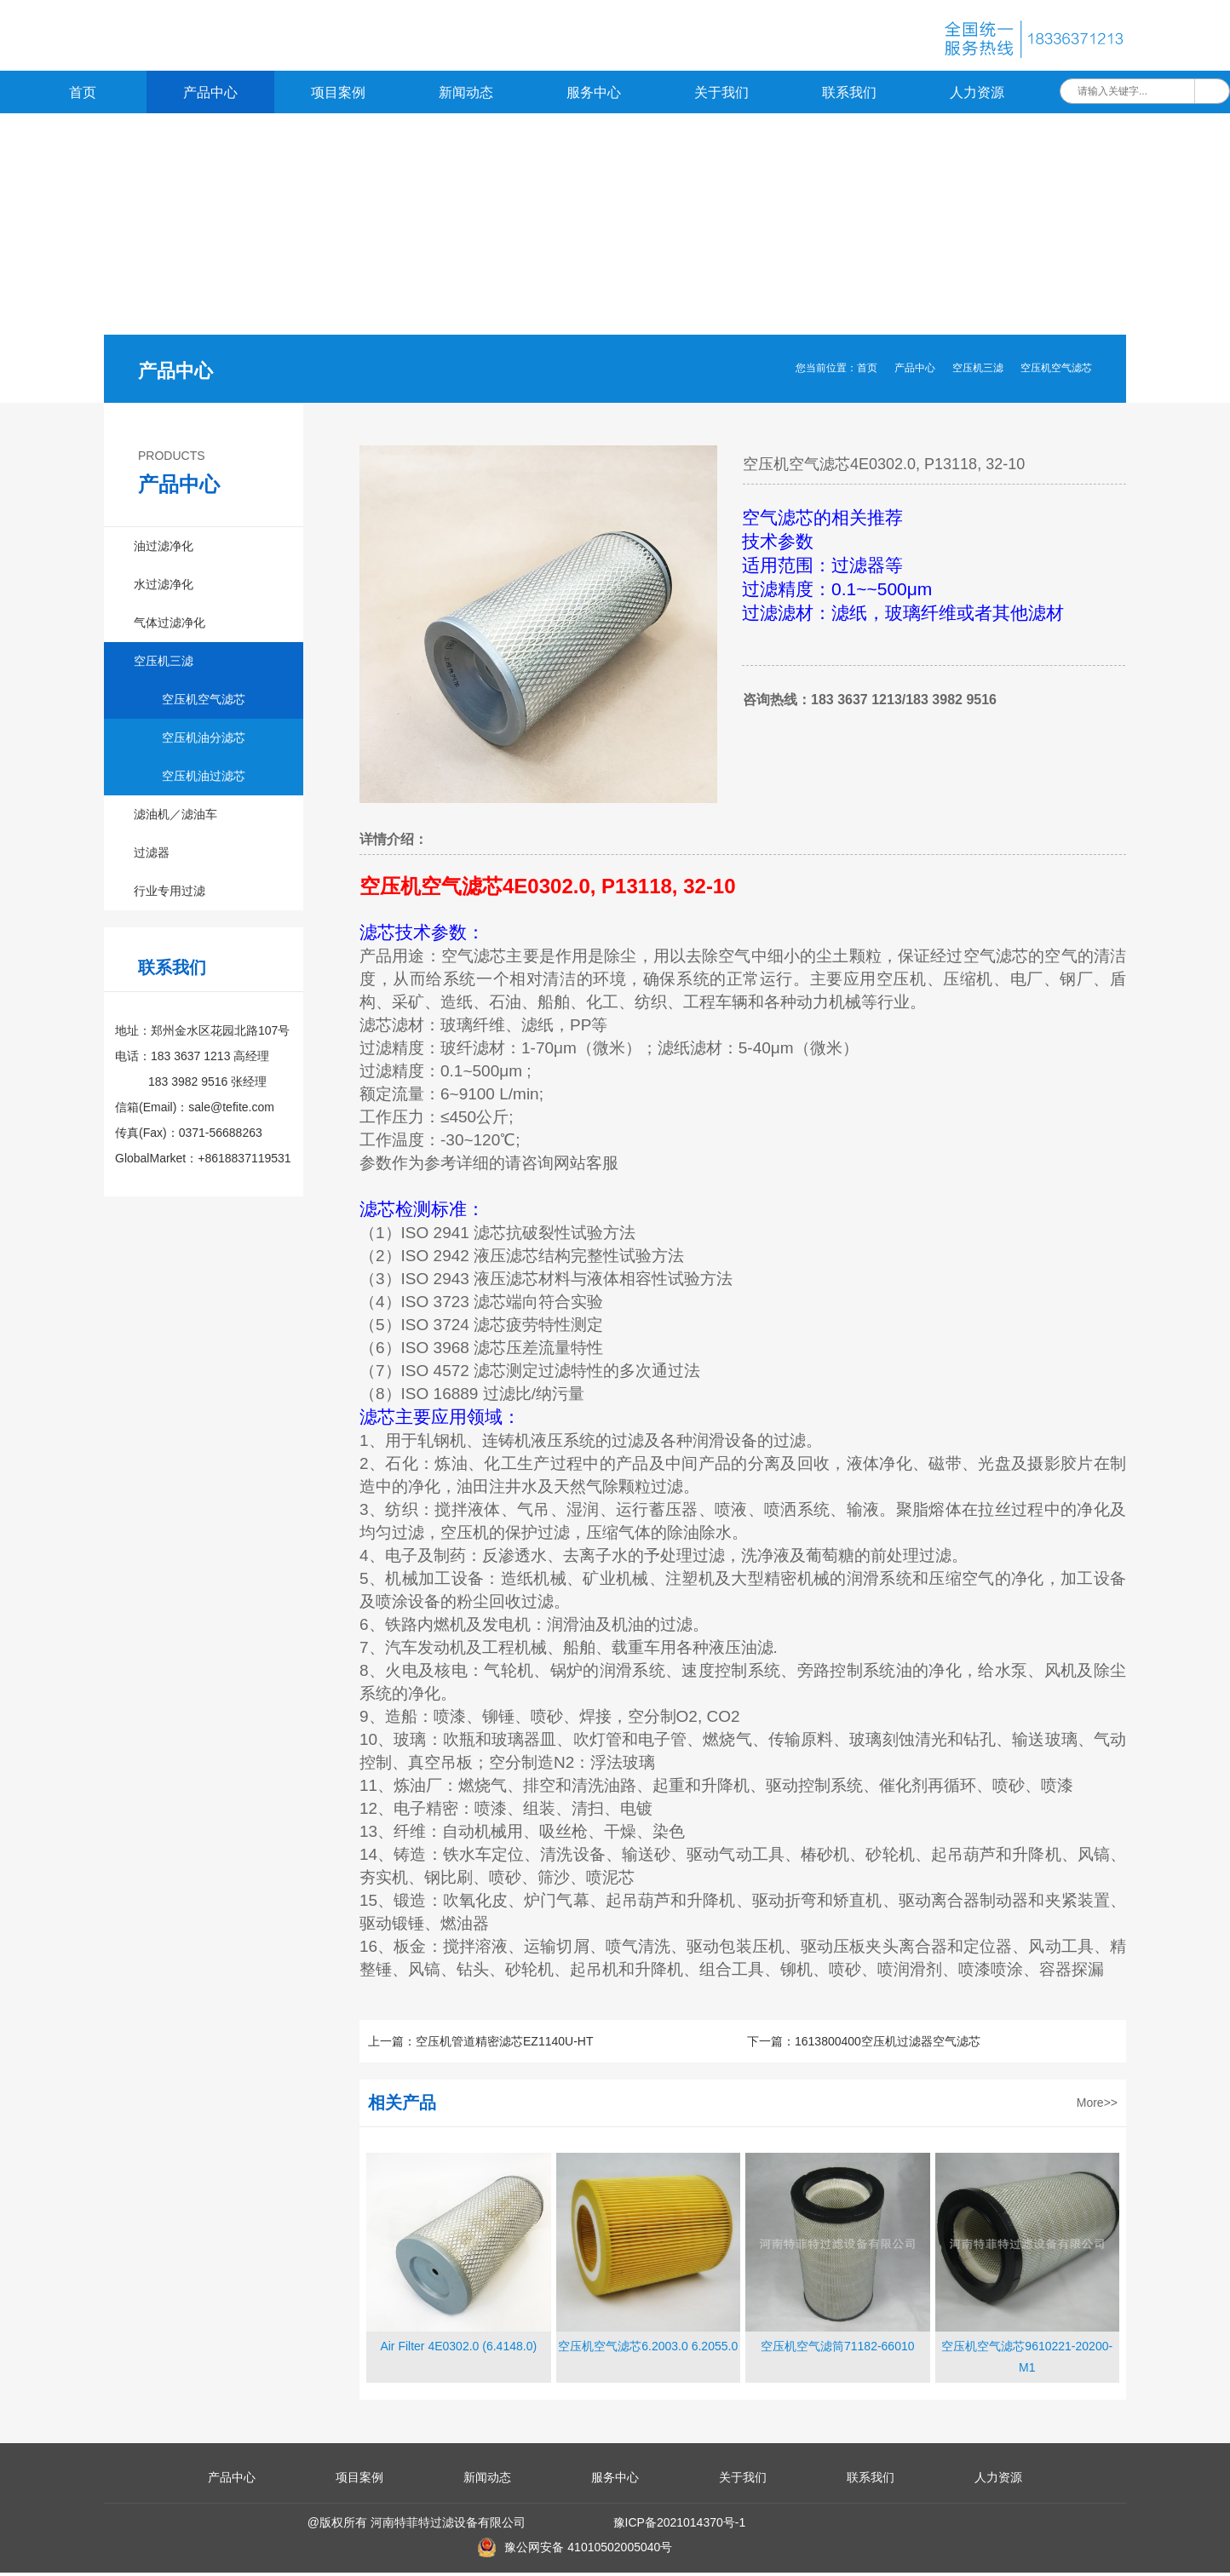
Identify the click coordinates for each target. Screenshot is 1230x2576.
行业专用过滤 (169, 894)
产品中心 (210, 96)
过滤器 (152, 856)
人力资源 (977, 96)
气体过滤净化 (169, 626)
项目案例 (338, 96)
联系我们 (849, 96)
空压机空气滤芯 (1056, 371)
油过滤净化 (163, 549)
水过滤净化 (163, 587)
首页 (82, 96)
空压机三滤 (977, 371)
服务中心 (593, 96)
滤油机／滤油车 (175, 817)
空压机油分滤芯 (203, 741)
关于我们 (721, 96)
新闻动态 (466, 96)
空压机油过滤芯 (203, 779)
